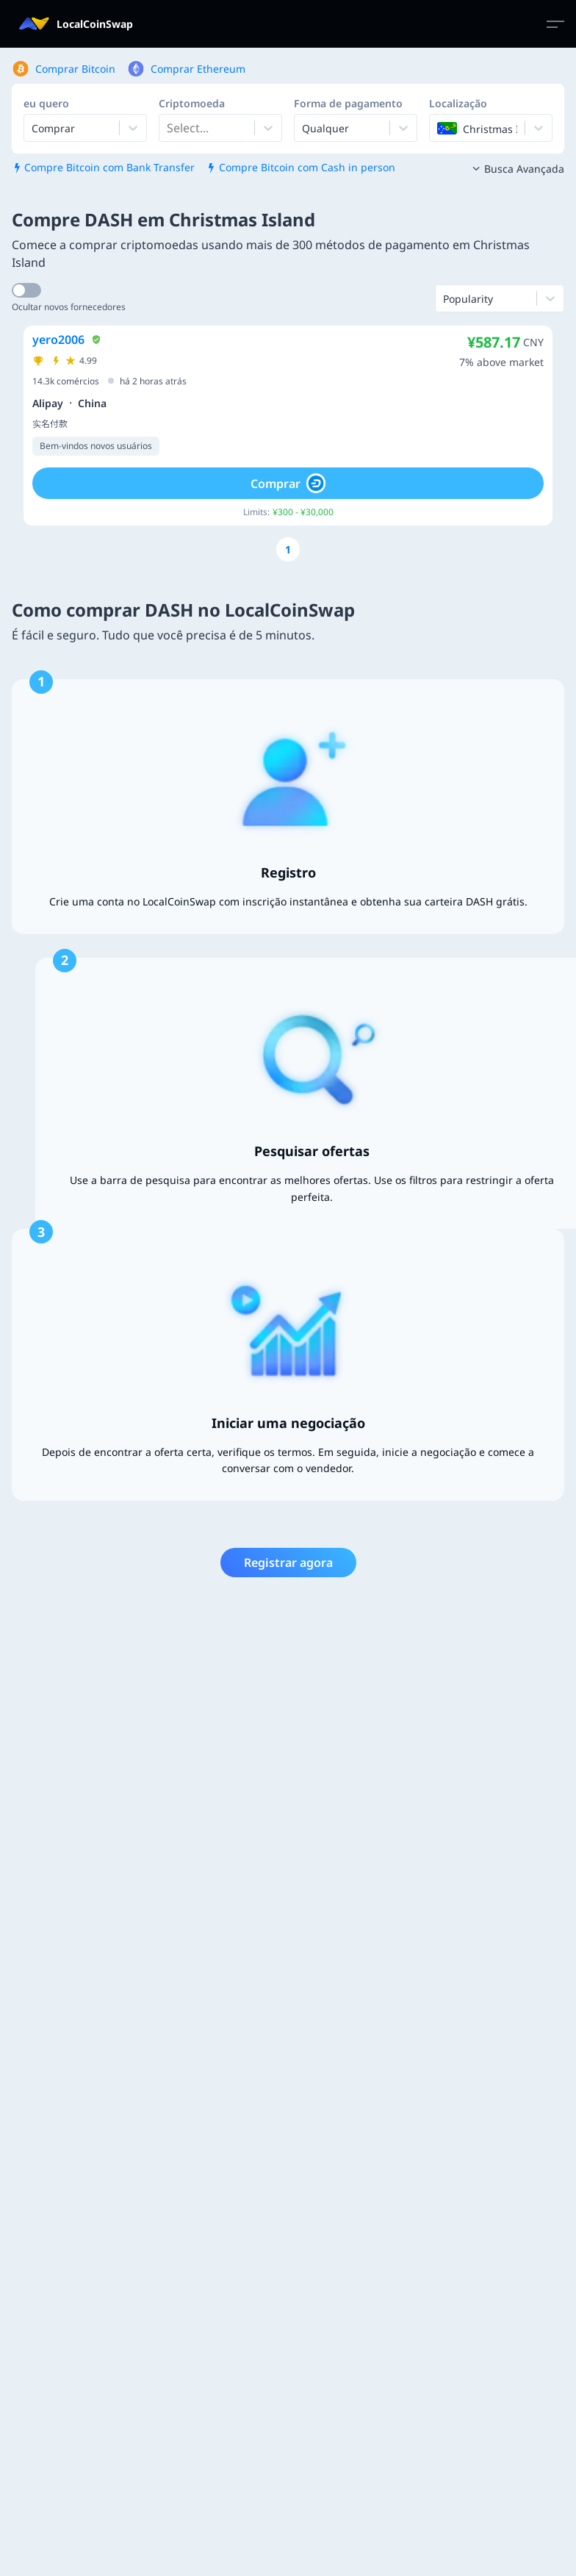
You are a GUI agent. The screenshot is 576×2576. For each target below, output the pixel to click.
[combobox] (168, 128)
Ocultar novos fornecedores (69, 307)
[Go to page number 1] (288, 549)
